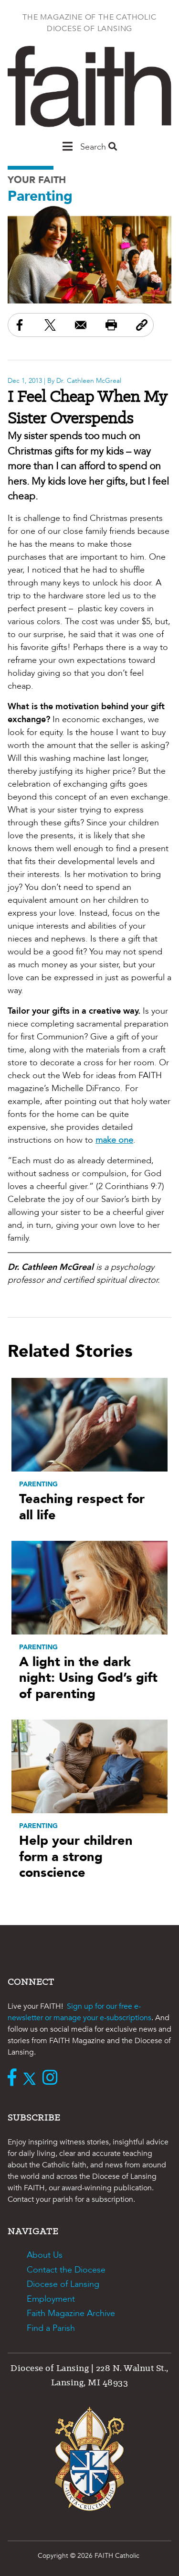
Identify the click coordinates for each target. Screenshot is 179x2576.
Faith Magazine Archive (71, 2313)
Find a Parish (51, 2328)
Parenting (40, 196)
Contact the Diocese (66, 2270)
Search (98, 147)
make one (114, 1140)
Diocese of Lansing (63, 2284)
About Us (45, 2255)
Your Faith (37, 179)
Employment (51, 2299)
